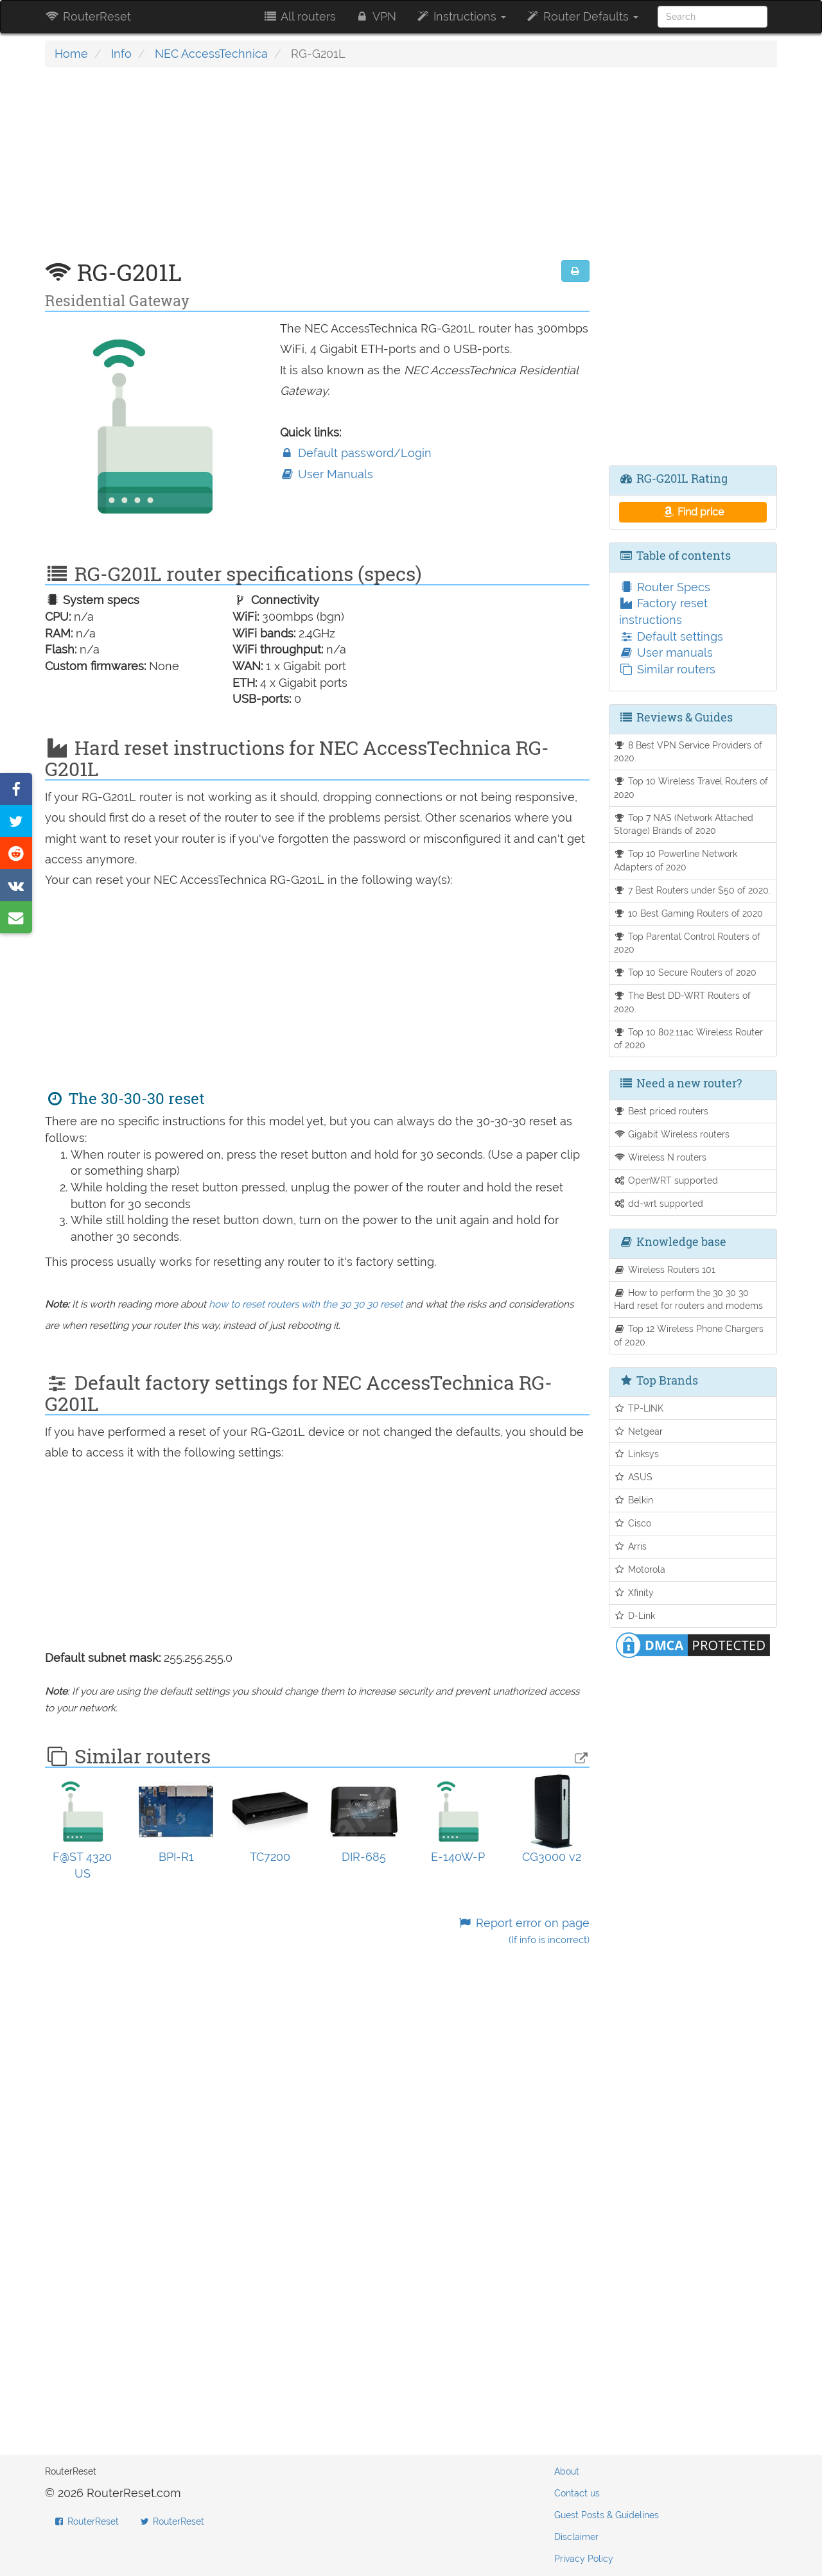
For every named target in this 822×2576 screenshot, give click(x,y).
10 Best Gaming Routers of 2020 (689, 913)
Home (71, 53)
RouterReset (88, 16)
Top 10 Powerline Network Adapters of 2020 (676, 860)
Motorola (640, 1569)
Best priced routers (661, 1110)
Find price (692, 512)
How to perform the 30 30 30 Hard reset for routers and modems (688, 1299)
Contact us (577, 2493)
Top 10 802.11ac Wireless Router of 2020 (689, 1038)
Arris (630, 1546)
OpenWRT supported (666, 1180)
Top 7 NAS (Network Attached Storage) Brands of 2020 (684, 824)
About (566, 2471)
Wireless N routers (660, 1157)
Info (121, 53)
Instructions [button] (460, 16)
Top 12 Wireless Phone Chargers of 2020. (689, 1335)
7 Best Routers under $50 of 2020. (692, 890)
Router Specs (664, 587)
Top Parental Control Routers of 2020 (687, 943)
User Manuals (326, 474)
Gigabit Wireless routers (672, 1133)
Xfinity (634, 1592)
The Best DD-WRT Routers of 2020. (682, 1002)
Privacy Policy (583, 2559)
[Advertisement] (317, 170)
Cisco (633, 1522)
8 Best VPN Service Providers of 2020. (688, 751)
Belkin (634, 1499)
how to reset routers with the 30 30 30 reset (306, 1304)
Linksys (637, 1453)
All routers (299, 16)
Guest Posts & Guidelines (606, 2515)
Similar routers (667, 669)
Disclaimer (576, 2537)
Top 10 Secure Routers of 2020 (685, 972)
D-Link (635, 1615)
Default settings (671, 636)
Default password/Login (356, 453)
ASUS (633, 1476)
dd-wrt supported (659, 1203)
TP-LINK (639, 1408)
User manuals (666, 652)
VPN (375, 16)
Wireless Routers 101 (665, 1269)
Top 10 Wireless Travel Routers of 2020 (691, 787)
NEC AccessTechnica (211, 53)
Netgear (638, 1431)
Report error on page (523, 1931)
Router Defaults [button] (581, 16)
